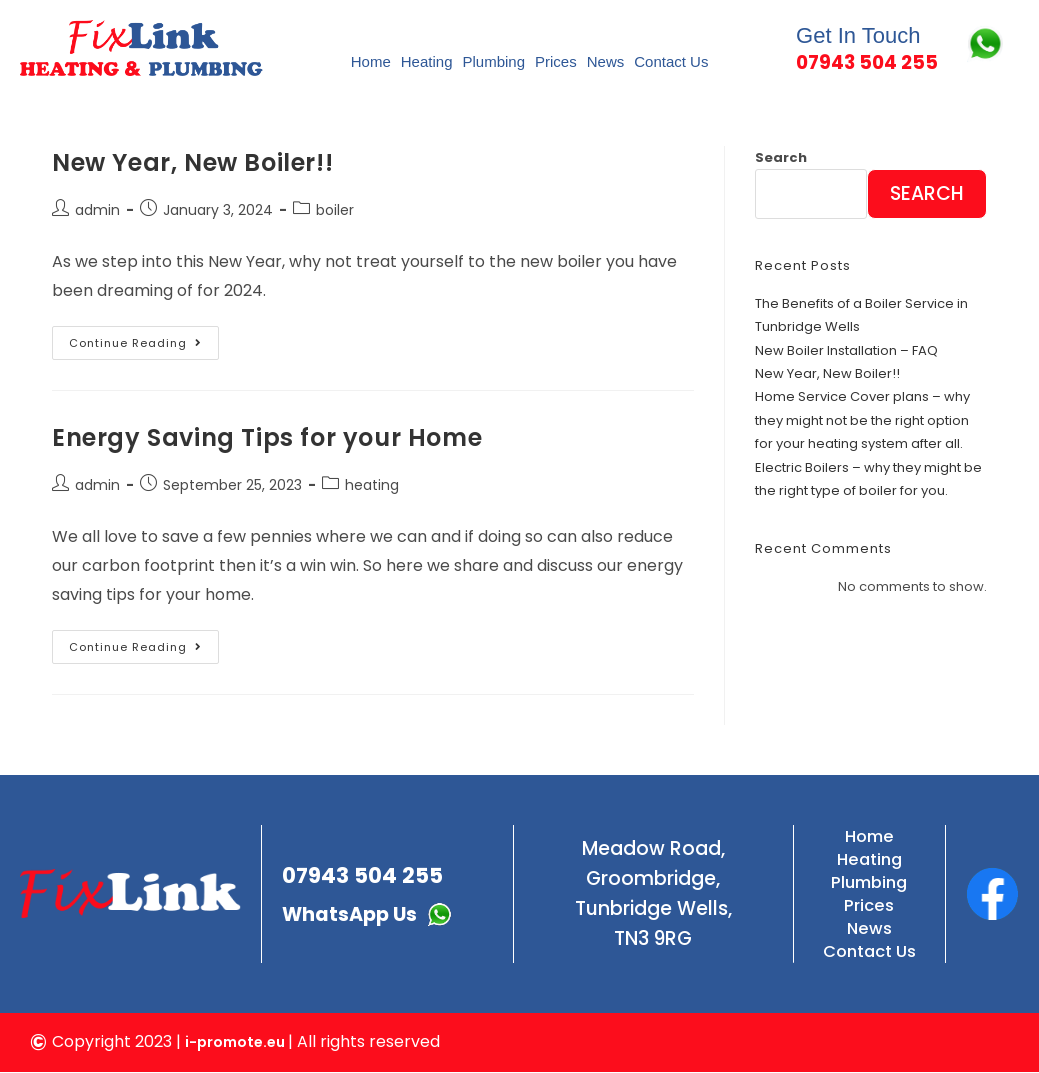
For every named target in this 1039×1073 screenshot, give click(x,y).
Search (781, 157)
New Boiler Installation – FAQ (846, 350)
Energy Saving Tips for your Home (267, 437)
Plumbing (493, 61)
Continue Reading (144, 338)
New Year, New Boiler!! (192, 162)
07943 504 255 (373, 870)
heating (372, 486)
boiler (335, 211)
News (606, 61)
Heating (427, 61)
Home (371, 61)
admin (97, 211)
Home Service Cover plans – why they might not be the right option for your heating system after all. (862, 421)
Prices (556, 61)
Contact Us (671, 61)
